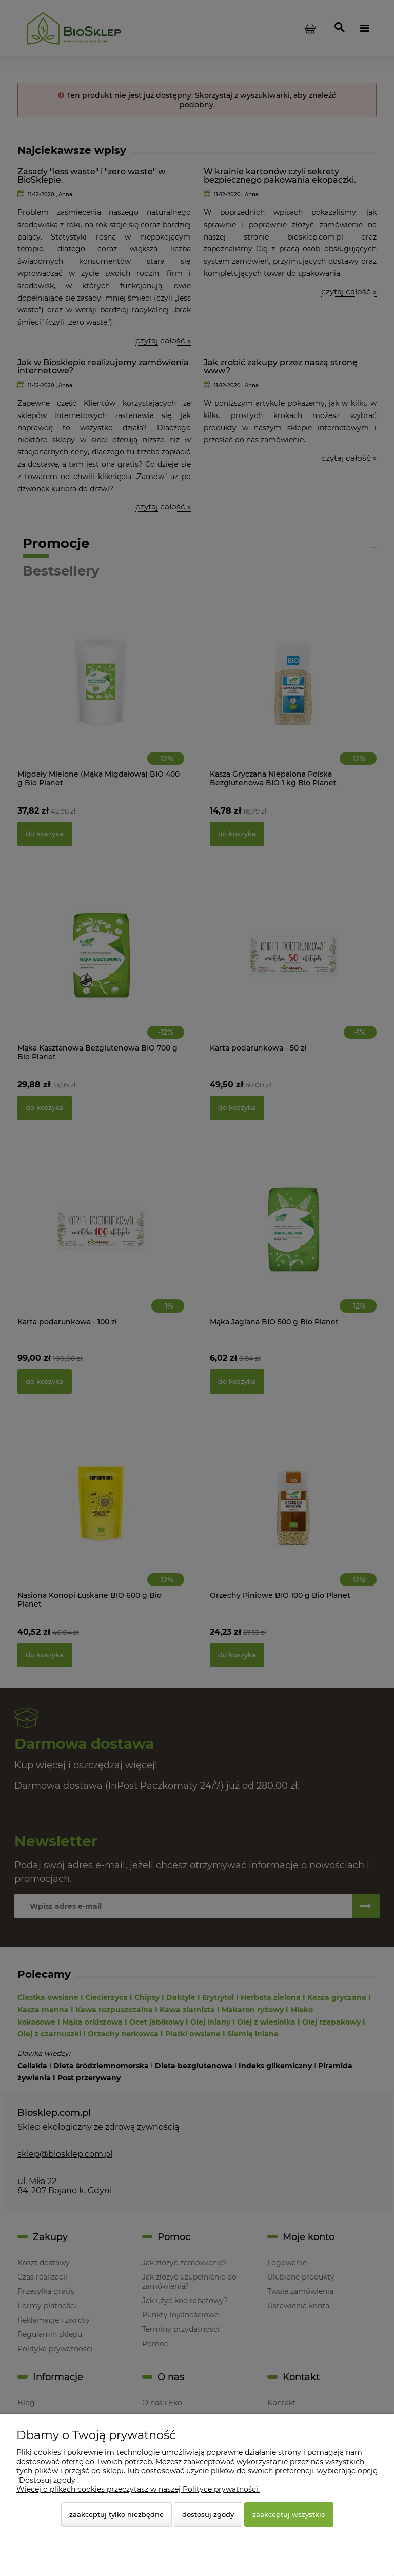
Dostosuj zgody (208, 2514)
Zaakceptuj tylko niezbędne (116, 2514)
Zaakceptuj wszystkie (288, 2514)
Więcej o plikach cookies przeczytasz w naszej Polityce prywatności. (138, 2489)
